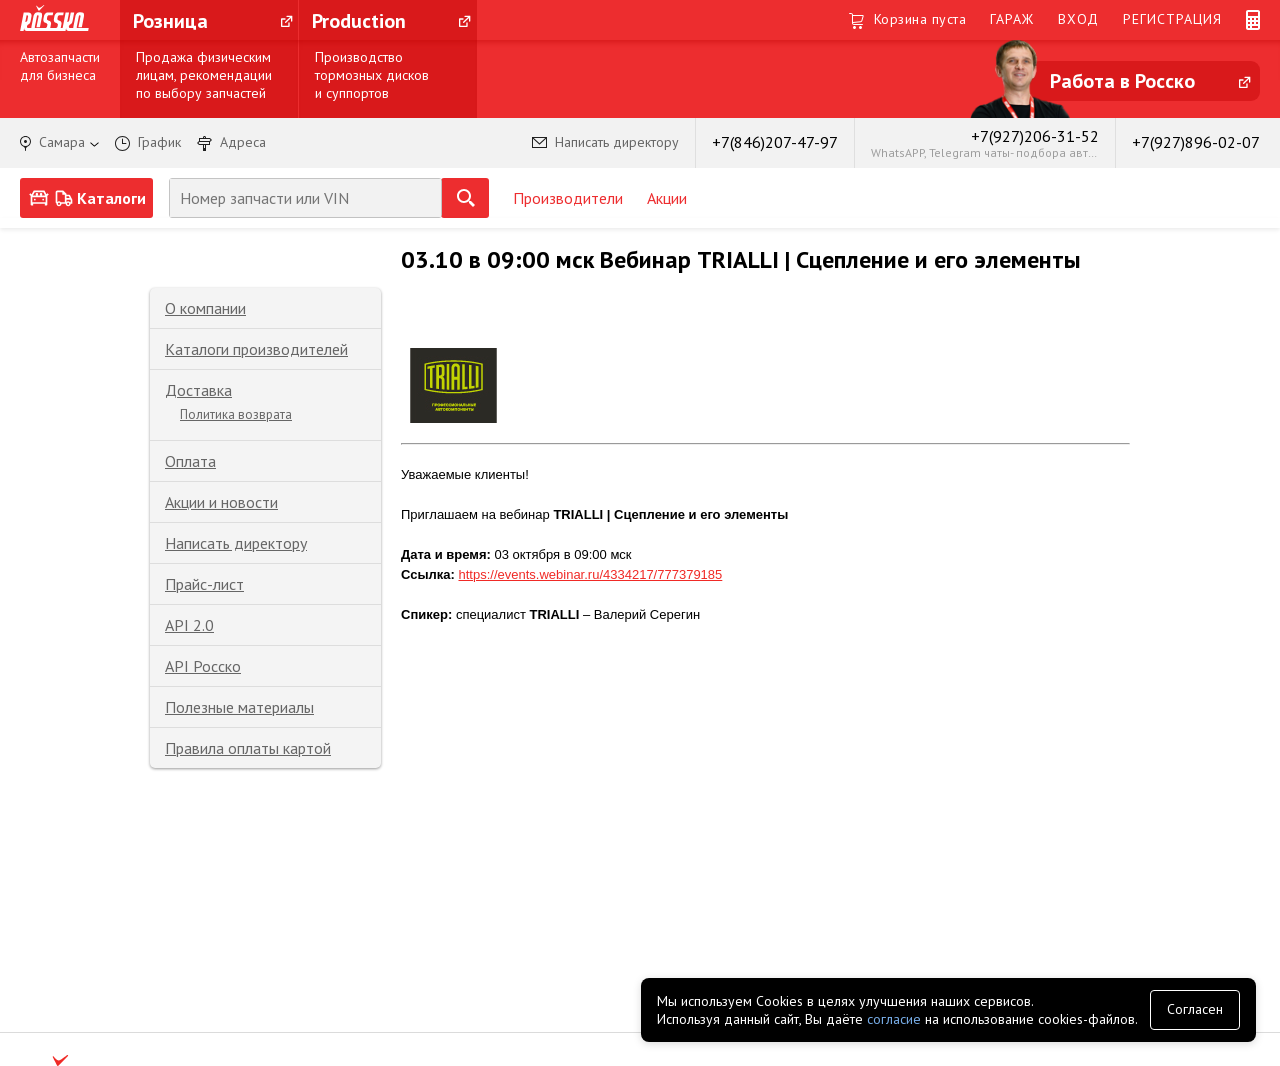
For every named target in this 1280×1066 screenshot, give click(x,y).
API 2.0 (189, 625)
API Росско (203, 666)
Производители (568, 198)
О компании (205, 308)
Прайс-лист (204, 584)
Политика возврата (236, 414)
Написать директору (236, 543)
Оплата (190, 461)
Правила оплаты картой (248, 748)
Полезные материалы (239, 707)
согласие (894, 1019)
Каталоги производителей (256, 349)
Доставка (198, 390)
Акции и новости (221, 502)
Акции (667, 198)
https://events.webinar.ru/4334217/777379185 (590, 574)
